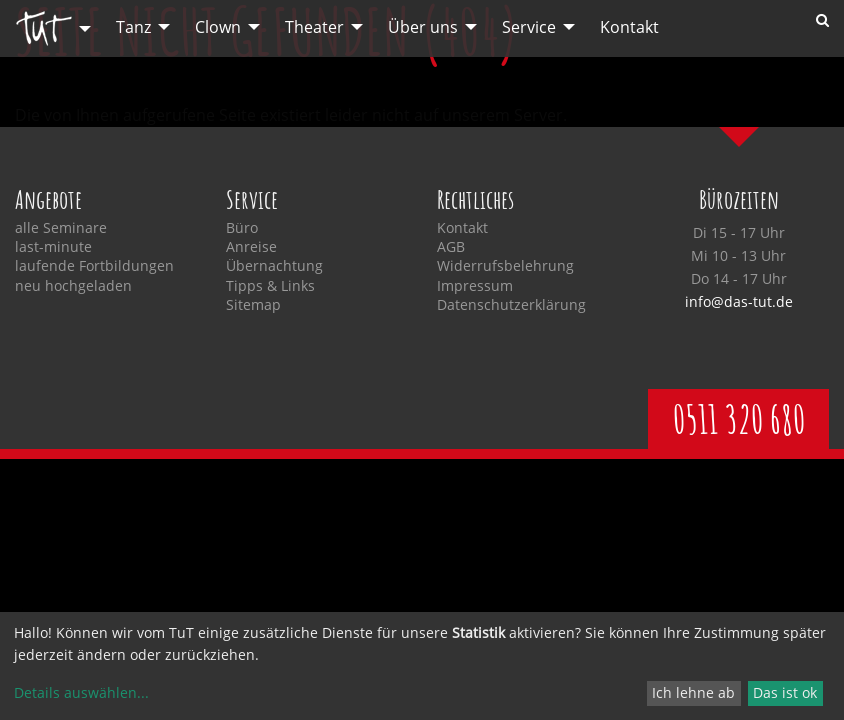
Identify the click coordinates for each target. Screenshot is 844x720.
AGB (451, 247)
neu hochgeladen (73, 286)
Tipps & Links (270, 286)
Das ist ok (785, 692)
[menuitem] (48, 28)
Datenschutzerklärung (511, 305)
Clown (218, 27)
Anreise (251, 247)
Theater (314, 27)
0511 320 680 (739, 419)
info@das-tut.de (739, 301)
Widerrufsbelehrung (505, 266)
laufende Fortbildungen (94, 266)
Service (529, 27)
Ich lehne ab (693, 692)
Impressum (475, 286)
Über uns (423, 27)
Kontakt (629, 27)
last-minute (53, 247)
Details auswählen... (81, 692)
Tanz (133, 27)
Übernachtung (274, 266)
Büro (242, 228)
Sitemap (253, 305)
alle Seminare (61, 228)
